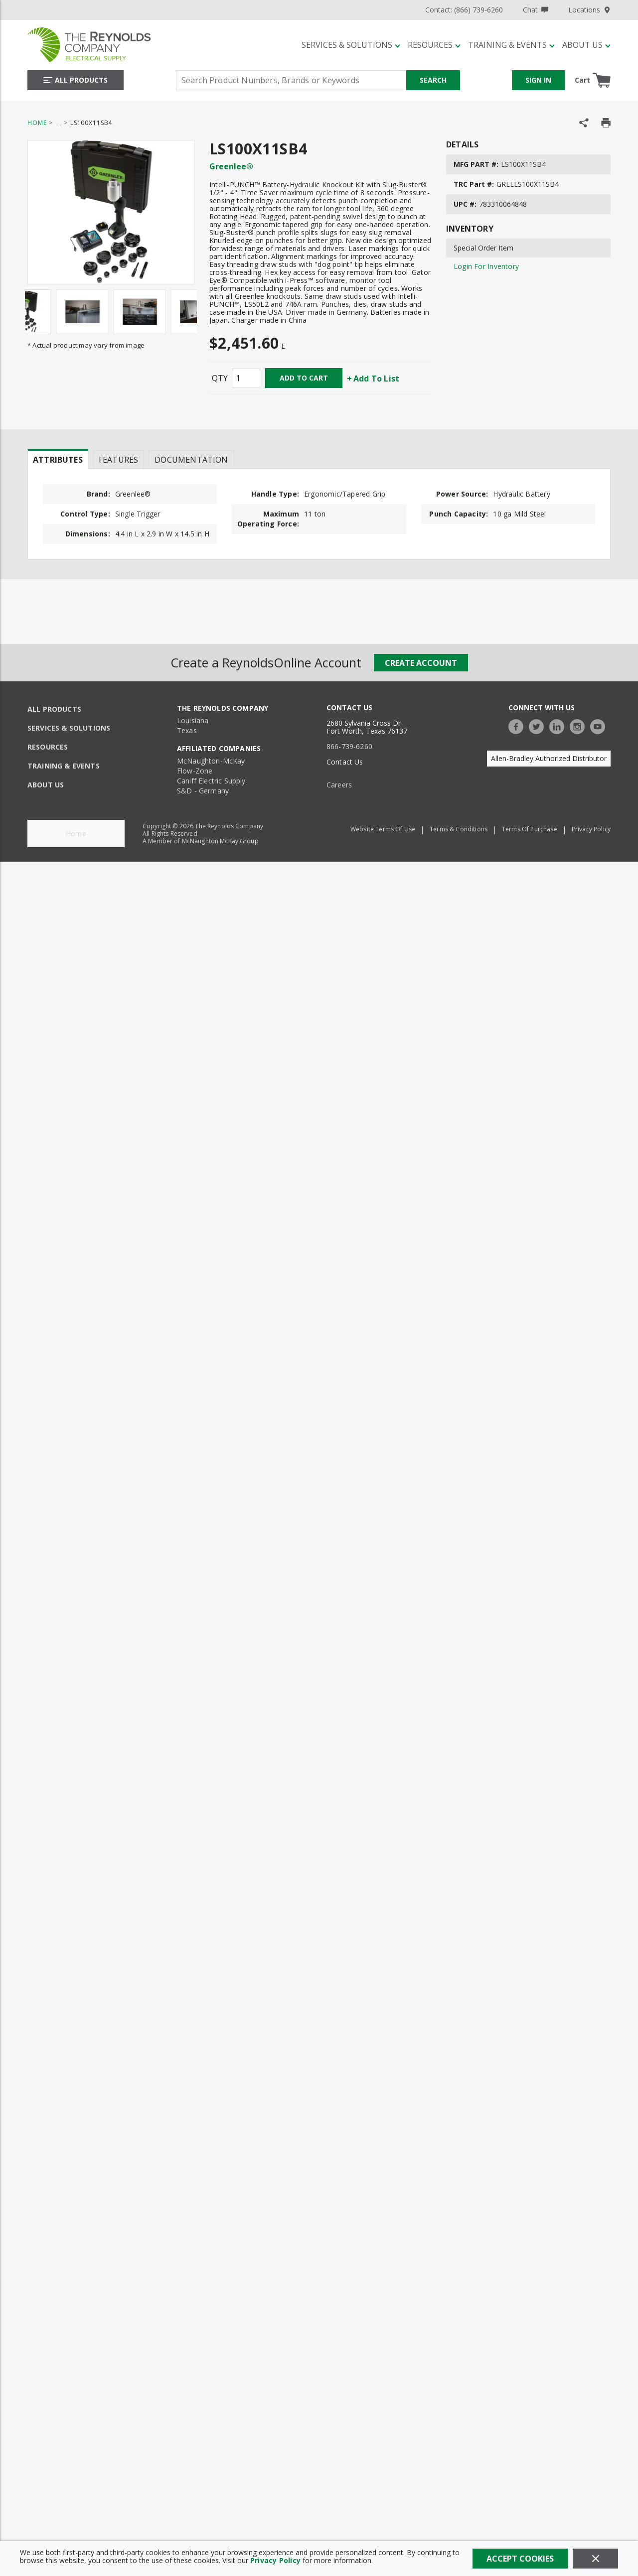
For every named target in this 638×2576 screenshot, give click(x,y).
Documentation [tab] (191, 460)
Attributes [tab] (58, 460)
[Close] (595, 2559)
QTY (220, 378)
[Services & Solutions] (351, 44)
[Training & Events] (511, 44)
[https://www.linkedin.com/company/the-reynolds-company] (559, 725)
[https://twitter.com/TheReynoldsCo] (539, 725)
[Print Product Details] (606, 123)
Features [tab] (118, 460)
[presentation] (57, 459)
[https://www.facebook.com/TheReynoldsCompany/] (518, 725)
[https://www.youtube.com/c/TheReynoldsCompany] (600, 725)
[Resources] (434, 44)
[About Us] (586, 44)
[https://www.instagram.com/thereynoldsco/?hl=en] (580, 725)
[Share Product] (584, 123)
